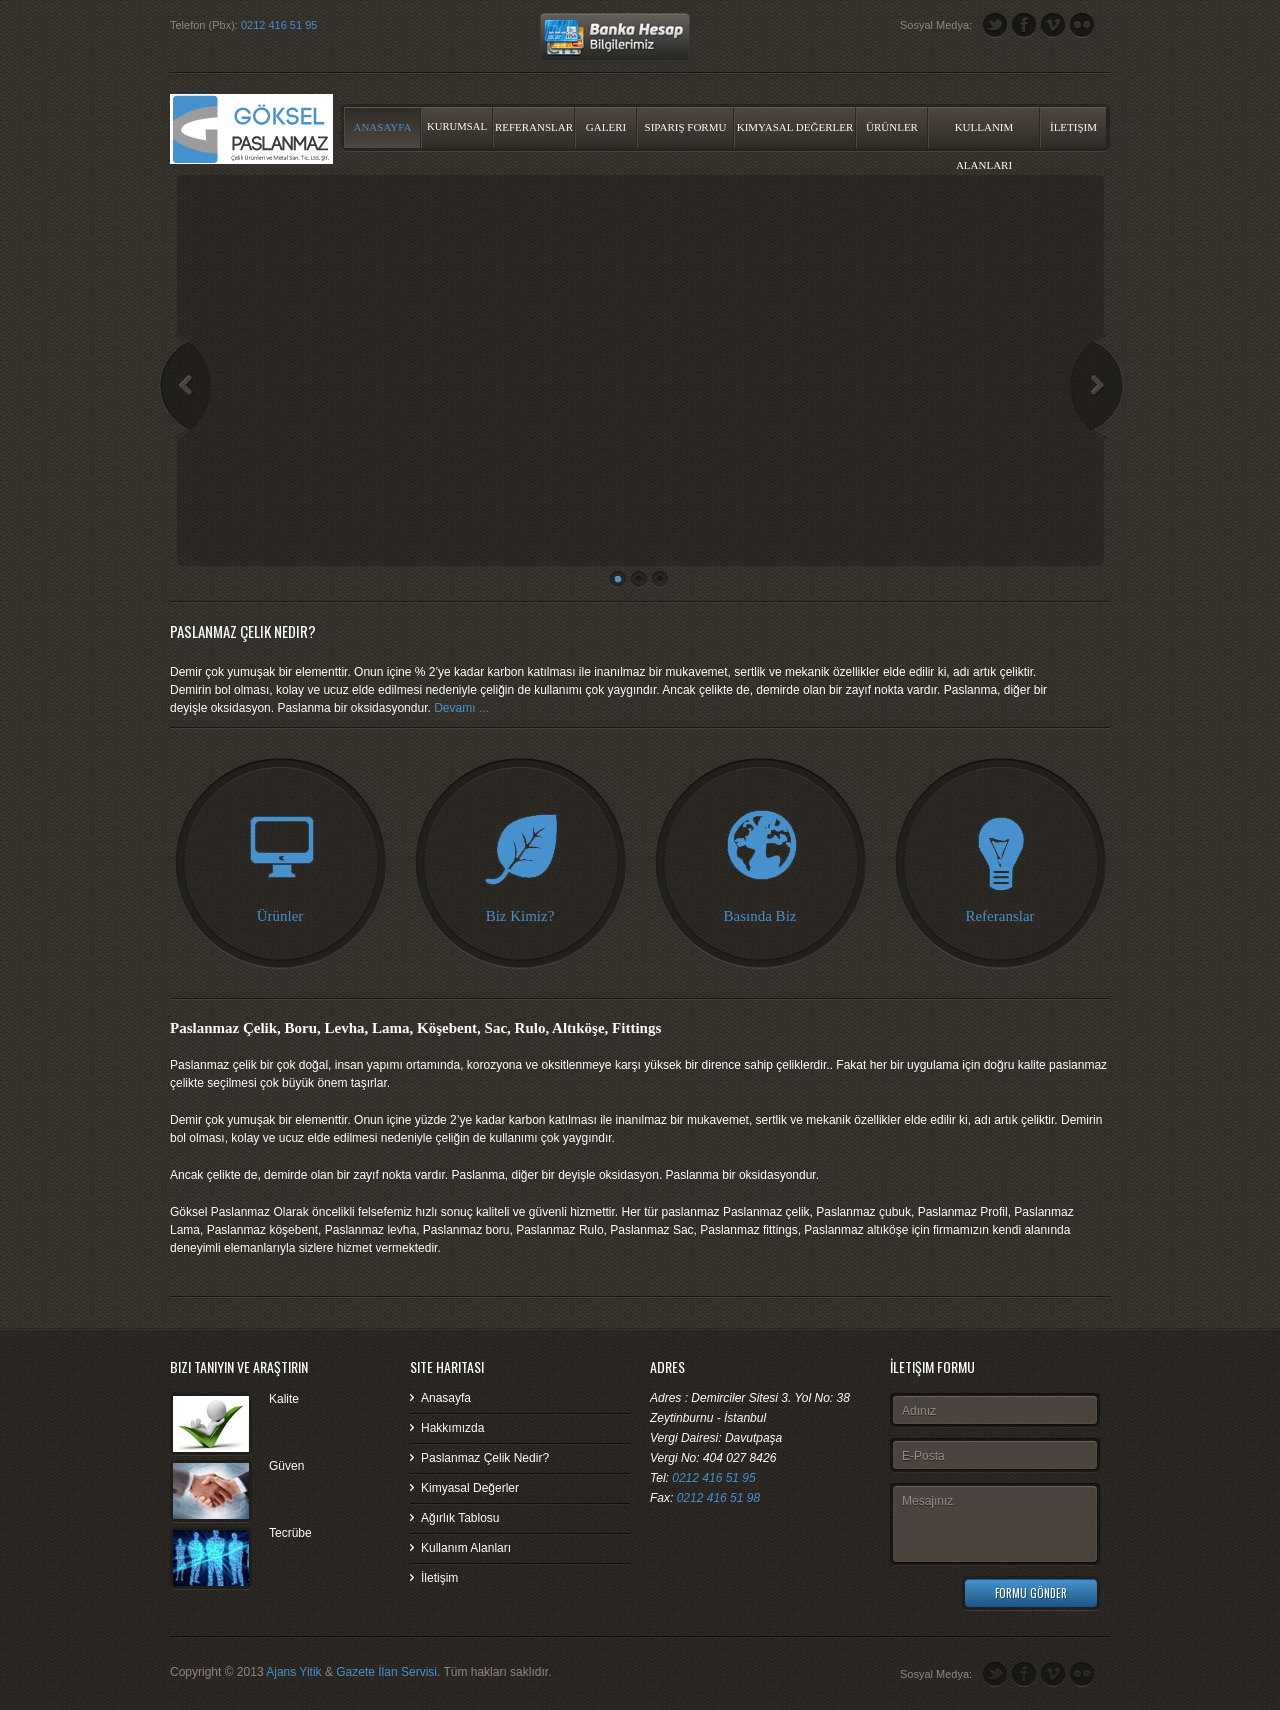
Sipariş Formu (686, 127)
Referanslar (534, 127)
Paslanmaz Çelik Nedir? (485, 1458)
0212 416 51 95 (279, 25)
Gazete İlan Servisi (386, 1672)
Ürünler (892, 127)
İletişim (1073, 127)
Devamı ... (461, 708)
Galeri (606, 127)
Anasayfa (382, 127)
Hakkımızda (452, 1428)
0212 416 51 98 (718, 1498)
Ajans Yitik (293, 1672)
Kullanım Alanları (984, 134)
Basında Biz (760, 916)
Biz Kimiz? (520, 916)
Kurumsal (457, 126)
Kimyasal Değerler (795, 127)
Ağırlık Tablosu (460, 1518)
